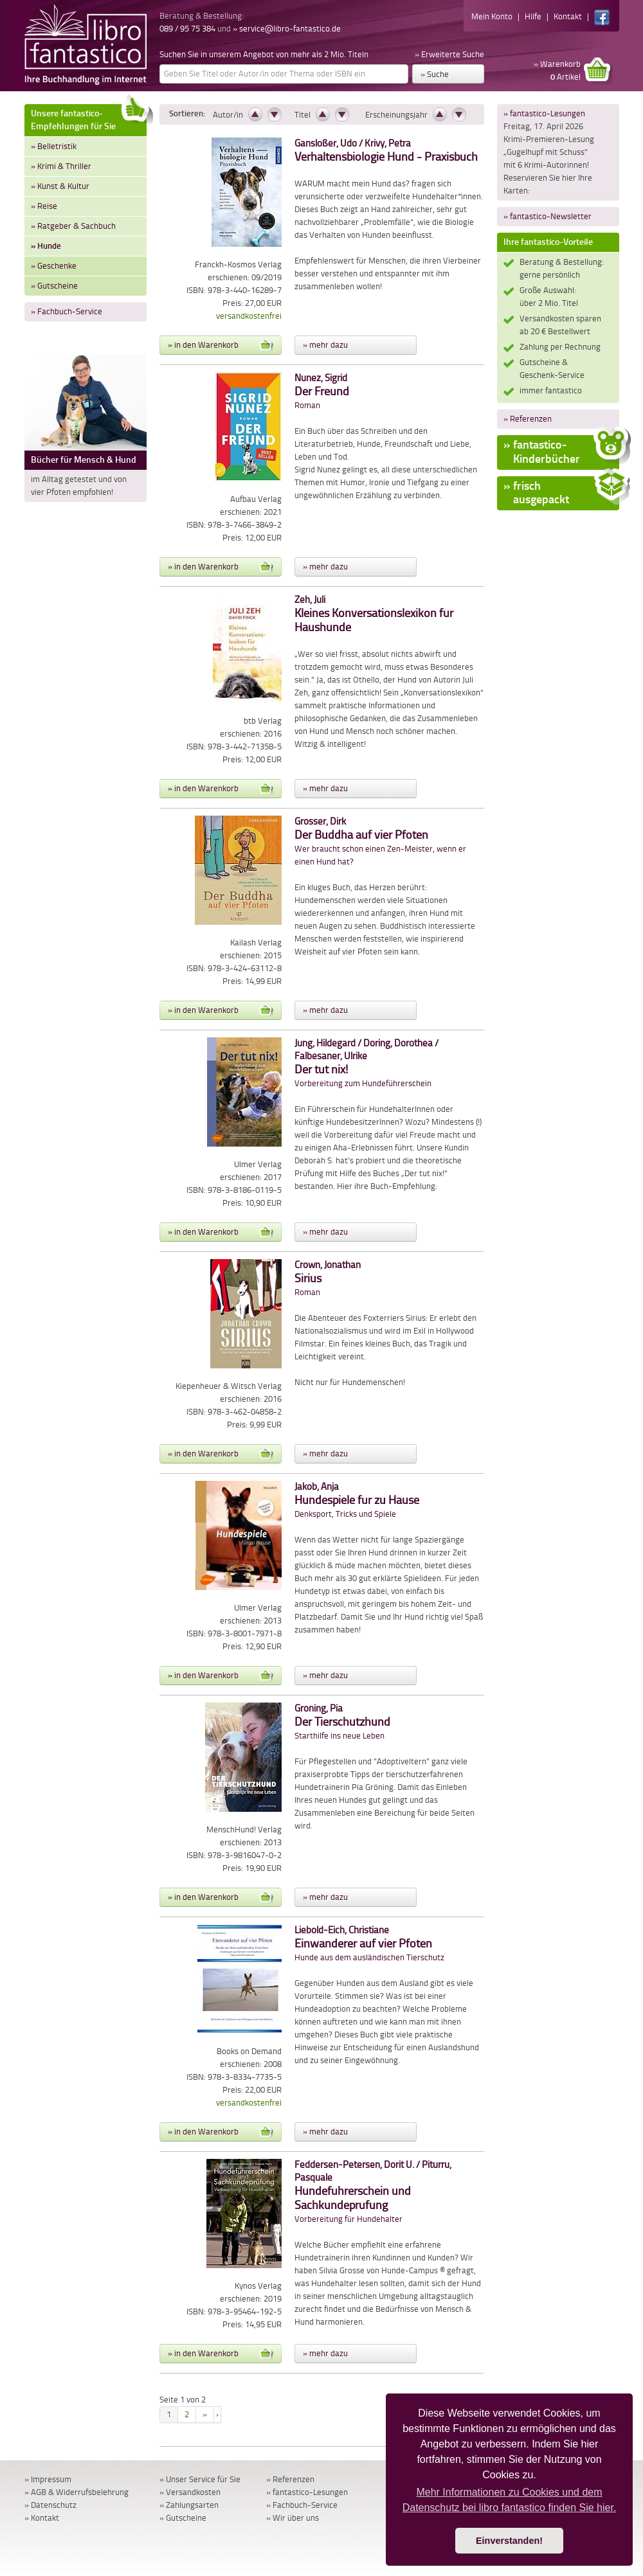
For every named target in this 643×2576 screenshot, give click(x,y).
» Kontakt (41, 2518)
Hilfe (533, 16)
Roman (321, 391)
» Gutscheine (54, 286)
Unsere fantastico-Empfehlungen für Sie (89, 118)
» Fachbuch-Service (66, 311)
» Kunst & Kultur (60, 186)
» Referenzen (527, 419)
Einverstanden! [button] (509, 2541)
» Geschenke (54, 266)
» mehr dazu (325, 345)
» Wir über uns (292, 2518)
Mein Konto (491, 16)
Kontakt (568, 16)
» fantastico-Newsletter (547, 216)
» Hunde (46, 246)
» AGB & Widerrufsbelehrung (76, 2492)
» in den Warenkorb (220, 345)
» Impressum (47, 2479)
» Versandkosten (190, 2492)
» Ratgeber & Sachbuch (73, 226)
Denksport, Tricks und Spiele (356, 1500)
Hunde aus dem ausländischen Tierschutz (369, 1944)
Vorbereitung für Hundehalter (372, 2192)
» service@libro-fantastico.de (287, 28)
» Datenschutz (50, 2505)
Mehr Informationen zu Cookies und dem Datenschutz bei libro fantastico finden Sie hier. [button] (510, 2500)
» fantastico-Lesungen (544, 113)
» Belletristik (54, 146)
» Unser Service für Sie (199, 2479)
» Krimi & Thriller (61, 166)
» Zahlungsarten (189, 2505)
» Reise (44, 206)
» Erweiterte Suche (449, 54)
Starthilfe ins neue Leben (342, 1722)
